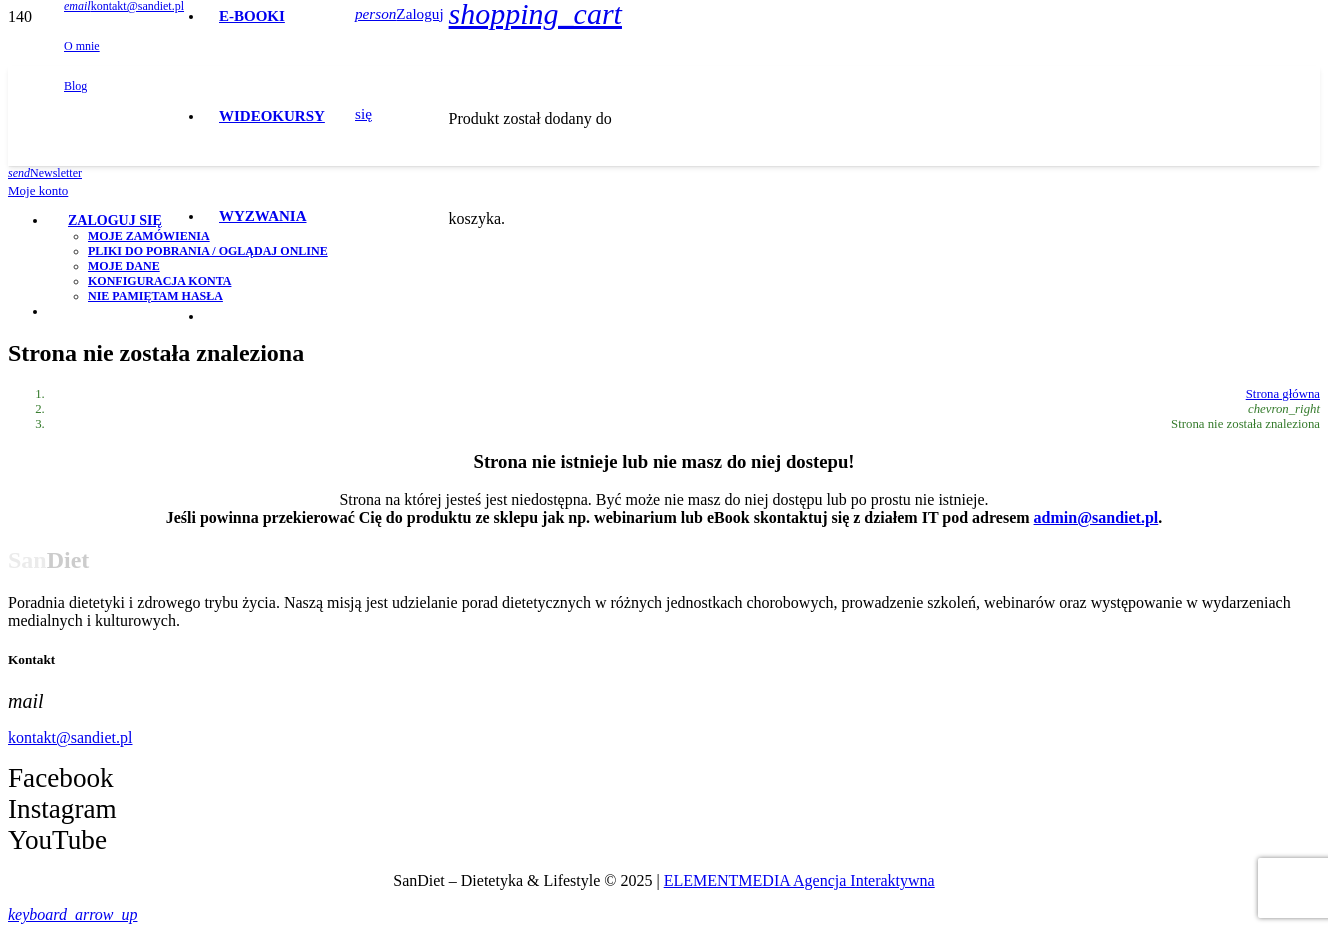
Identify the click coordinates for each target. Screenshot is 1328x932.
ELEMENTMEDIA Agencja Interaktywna (799, 880)
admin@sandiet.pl (1096, 517)
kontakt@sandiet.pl (70, 737)
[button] (72, 914)
